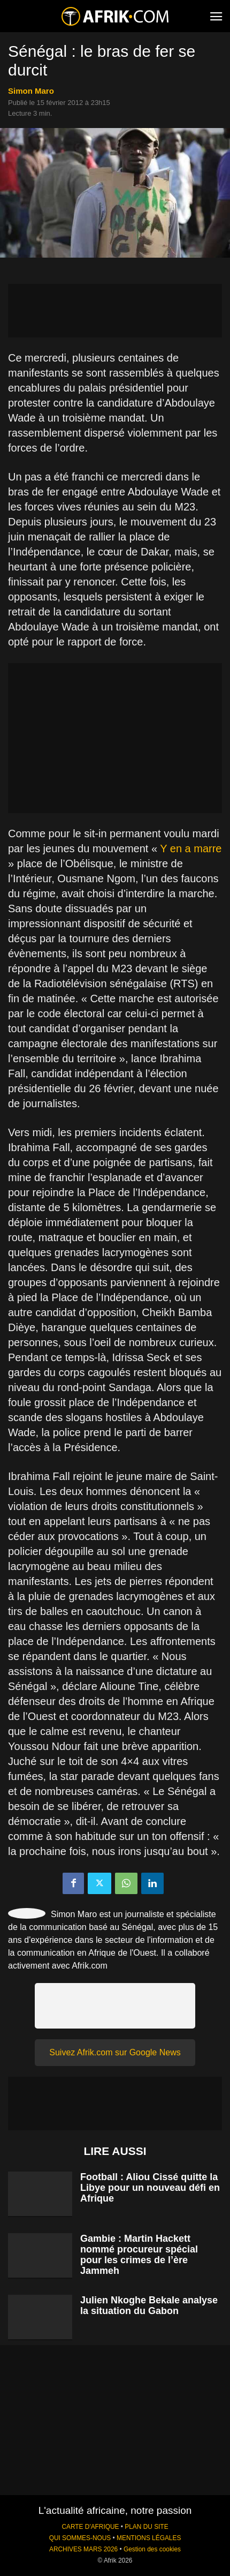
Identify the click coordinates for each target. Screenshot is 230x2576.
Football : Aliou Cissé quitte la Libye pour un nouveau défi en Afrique (150, 2188)
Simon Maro (31, 90)
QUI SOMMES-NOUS (80, 2538)
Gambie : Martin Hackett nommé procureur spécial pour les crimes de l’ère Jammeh (139, 2254)
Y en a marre (190, 848)
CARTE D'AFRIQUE (90, 2526)
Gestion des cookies (152, 2549)
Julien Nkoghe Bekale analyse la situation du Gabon (149, 2305)
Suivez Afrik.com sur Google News (114, 2052)
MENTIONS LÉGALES (149, 2538)
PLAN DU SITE (146, 2526)
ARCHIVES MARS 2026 (83, 2549)
